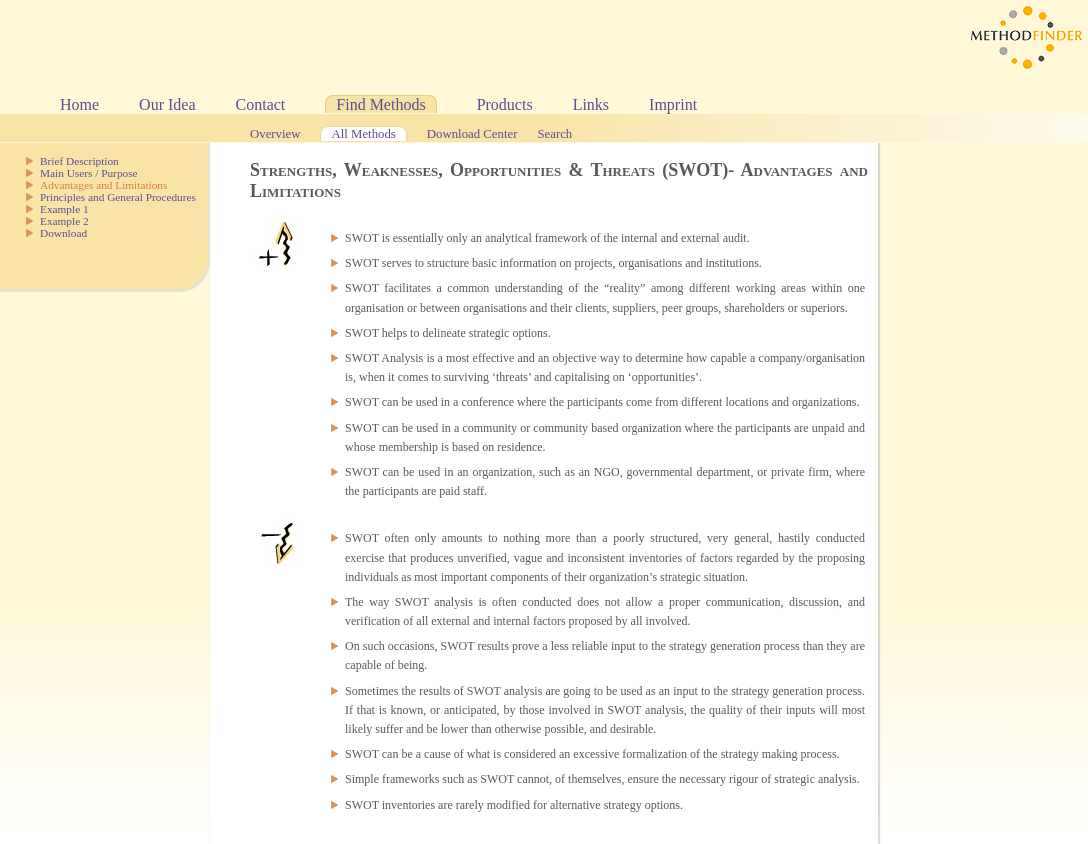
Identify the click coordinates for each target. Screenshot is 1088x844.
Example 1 (64, 209)
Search (554, 134)
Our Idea (167, 104)
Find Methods (380, 104)
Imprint (673, 104)
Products (505, 104)
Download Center (472, 134)
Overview (275, 134)
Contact (261, 104)
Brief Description (79, 161)
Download (63, 233)
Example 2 (64, 221)
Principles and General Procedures (118, 197)
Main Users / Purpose (89, 173)
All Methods (363, 134)
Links (591, 104)
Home (79, 104)
